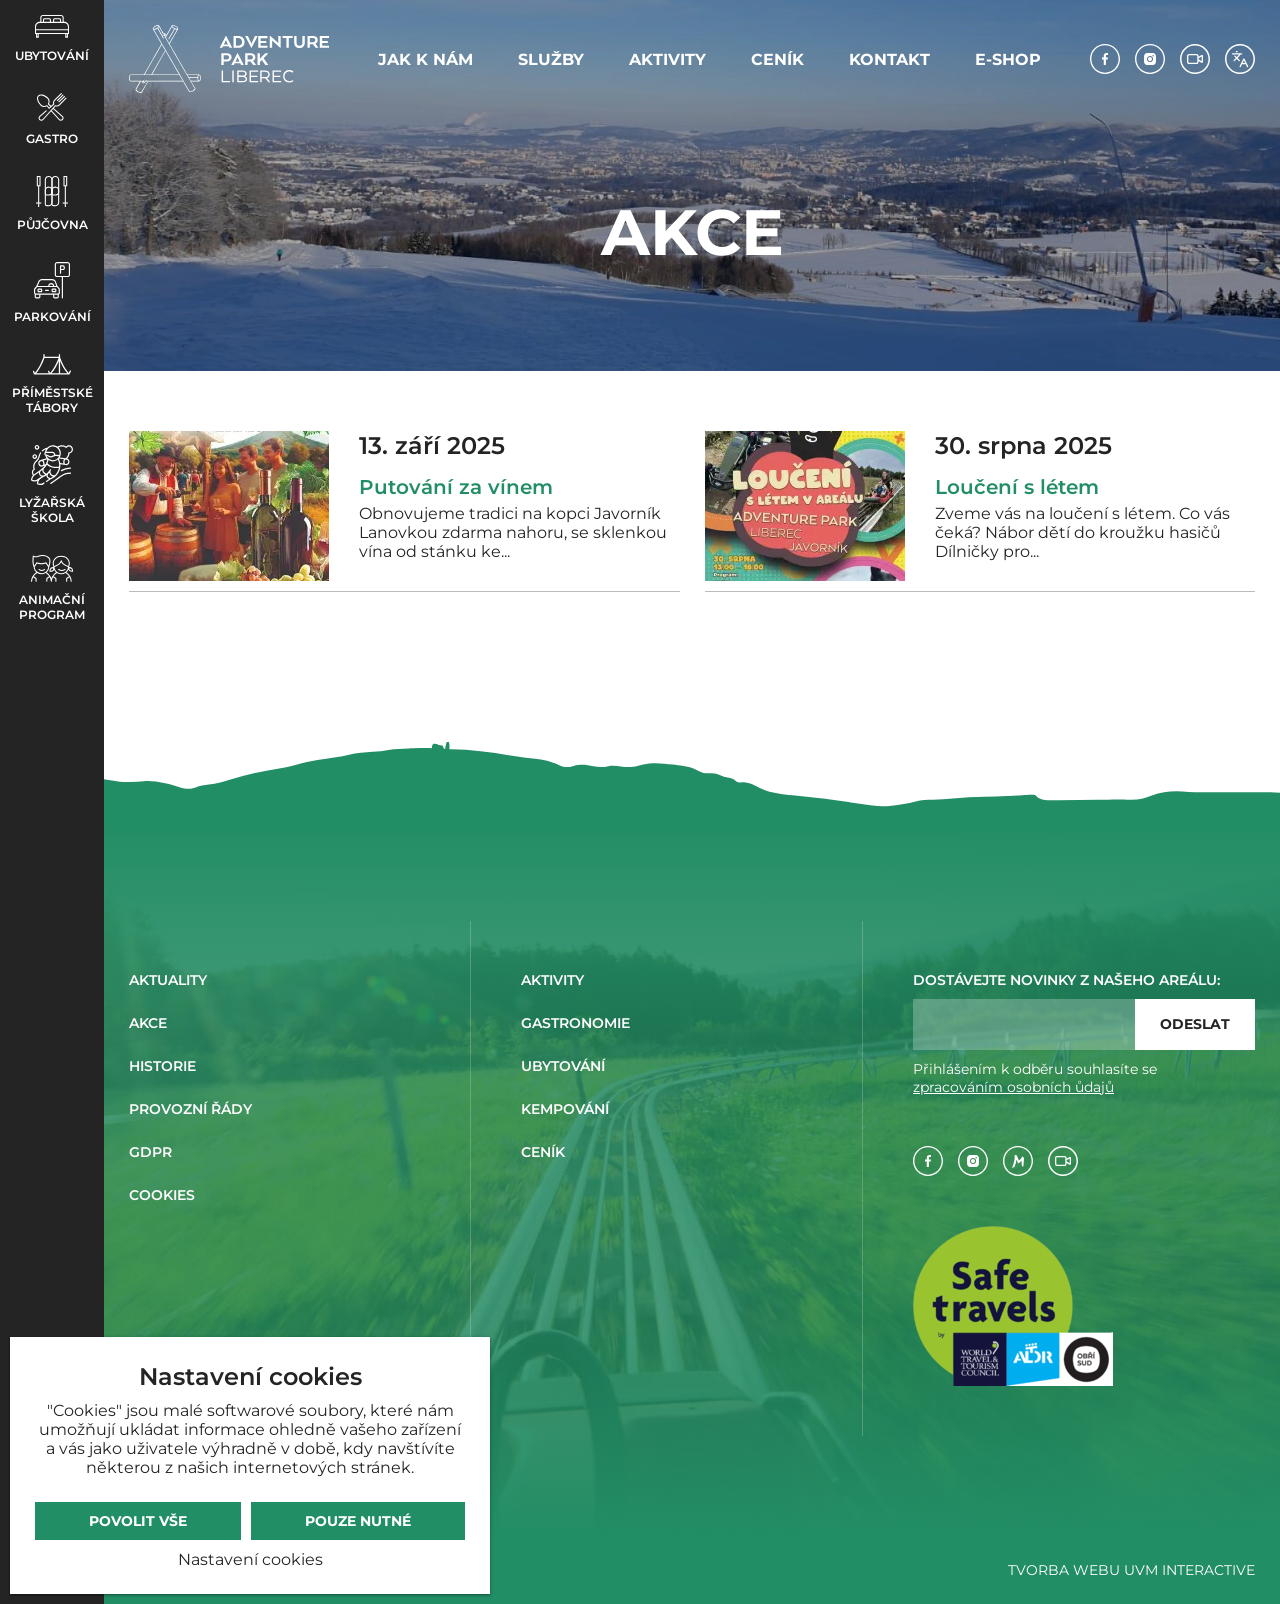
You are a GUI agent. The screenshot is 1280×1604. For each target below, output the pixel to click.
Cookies (162, 1195)
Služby (551, 59)
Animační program (52, 588)
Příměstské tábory (52, 384)
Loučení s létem (1017, 487)
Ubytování (52, 39)
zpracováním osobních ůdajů (1013, 1087)
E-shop (1008, 59)
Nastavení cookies (250, 1559)
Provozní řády (190, 1109)
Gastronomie (575, 1023)
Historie (162, 1066)
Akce (148, 1023)
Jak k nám (425, 59)
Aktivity (667, 59)
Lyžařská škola (52, 485)
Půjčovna (52, 204)
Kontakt (889, 59)
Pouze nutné (358, 1521)
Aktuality (168, 980)
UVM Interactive (1189, 1570)
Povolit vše (138, 1521)
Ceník (777, 59)
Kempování (565, 1109)
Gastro (52, 119)
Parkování (52, 293)
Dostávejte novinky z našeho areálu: (1066, 980)
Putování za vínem (456, 487)
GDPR (150, 1152)
